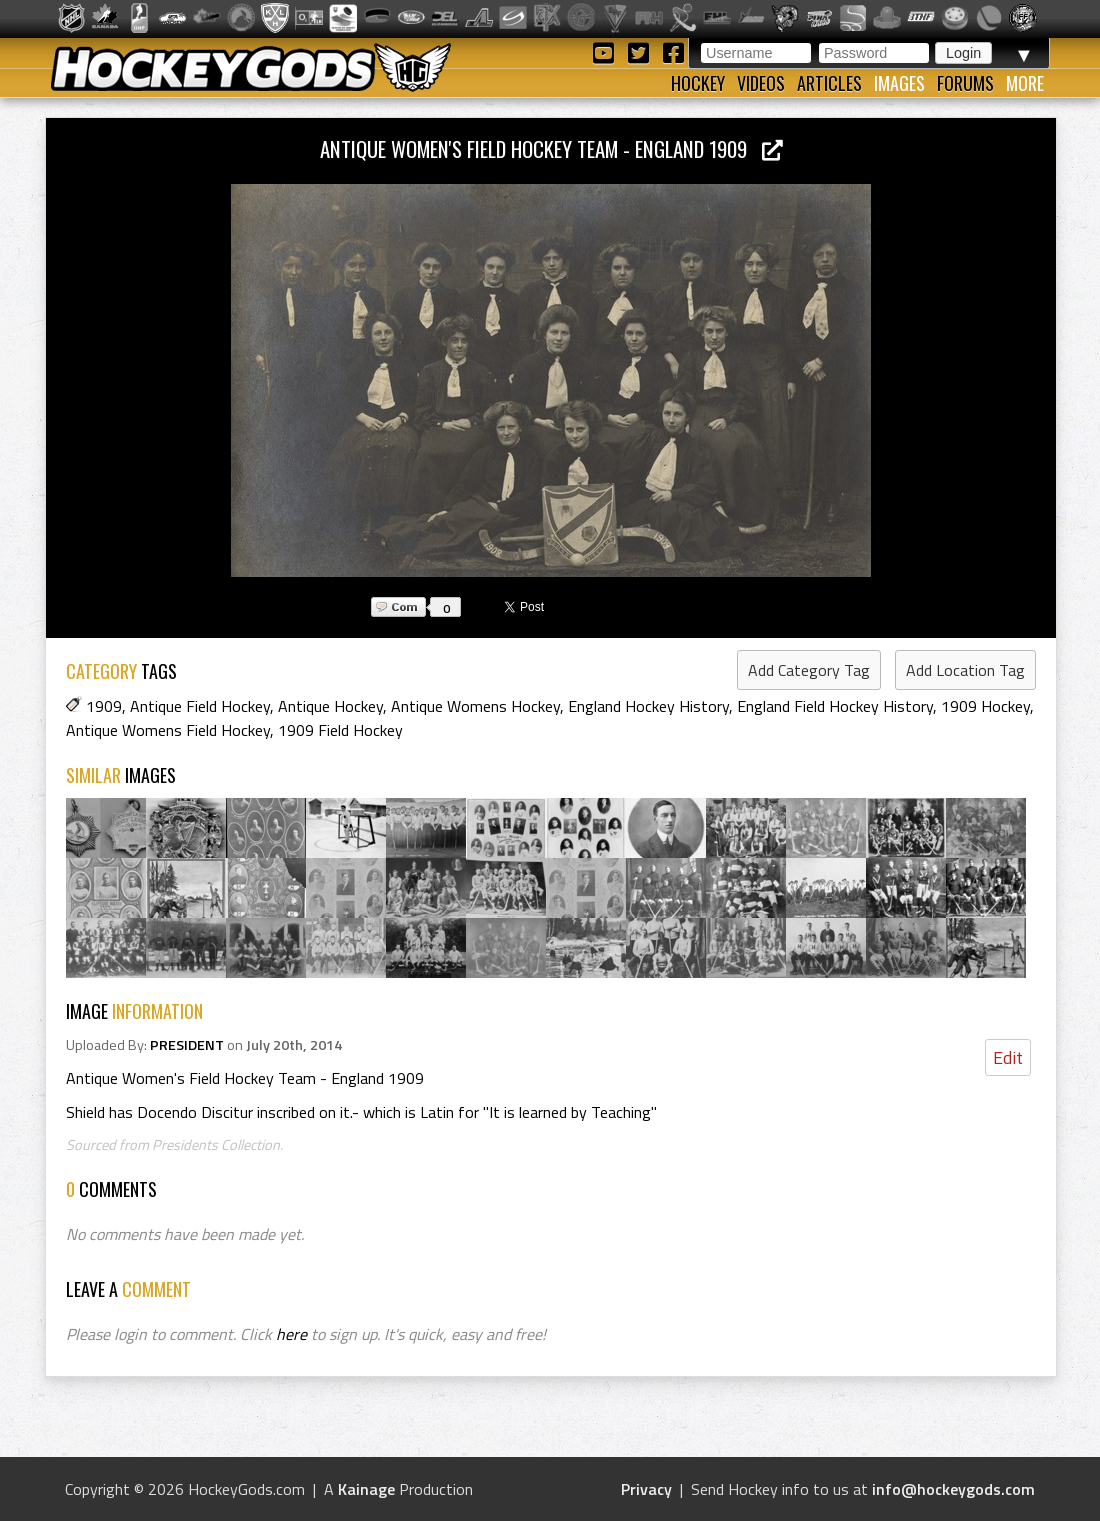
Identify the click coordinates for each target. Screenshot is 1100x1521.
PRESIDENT (187, 1045)
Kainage (366, 1489)
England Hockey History (648, 706)
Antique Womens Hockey (475, 706)
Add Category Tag (809, 670)
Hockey (698, 83)
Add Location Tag (965, 670)
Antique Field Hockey (200, 706)
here (291, 1334)
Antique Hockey (330, 706)
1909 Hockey (985, 706)
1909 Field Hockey (340, 730)
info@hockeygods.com (953, 1489)
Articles (829, 83)
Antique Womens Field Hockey (168, 730)
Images (899, 83)
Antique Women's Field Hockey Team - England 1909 (551, 148)
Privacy (646, 1489)
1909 (104, 706)
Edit (1008, 1057)
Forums (965, 83)
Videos (761, 83)
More (1025, 83)
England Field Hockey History (835, 706)
